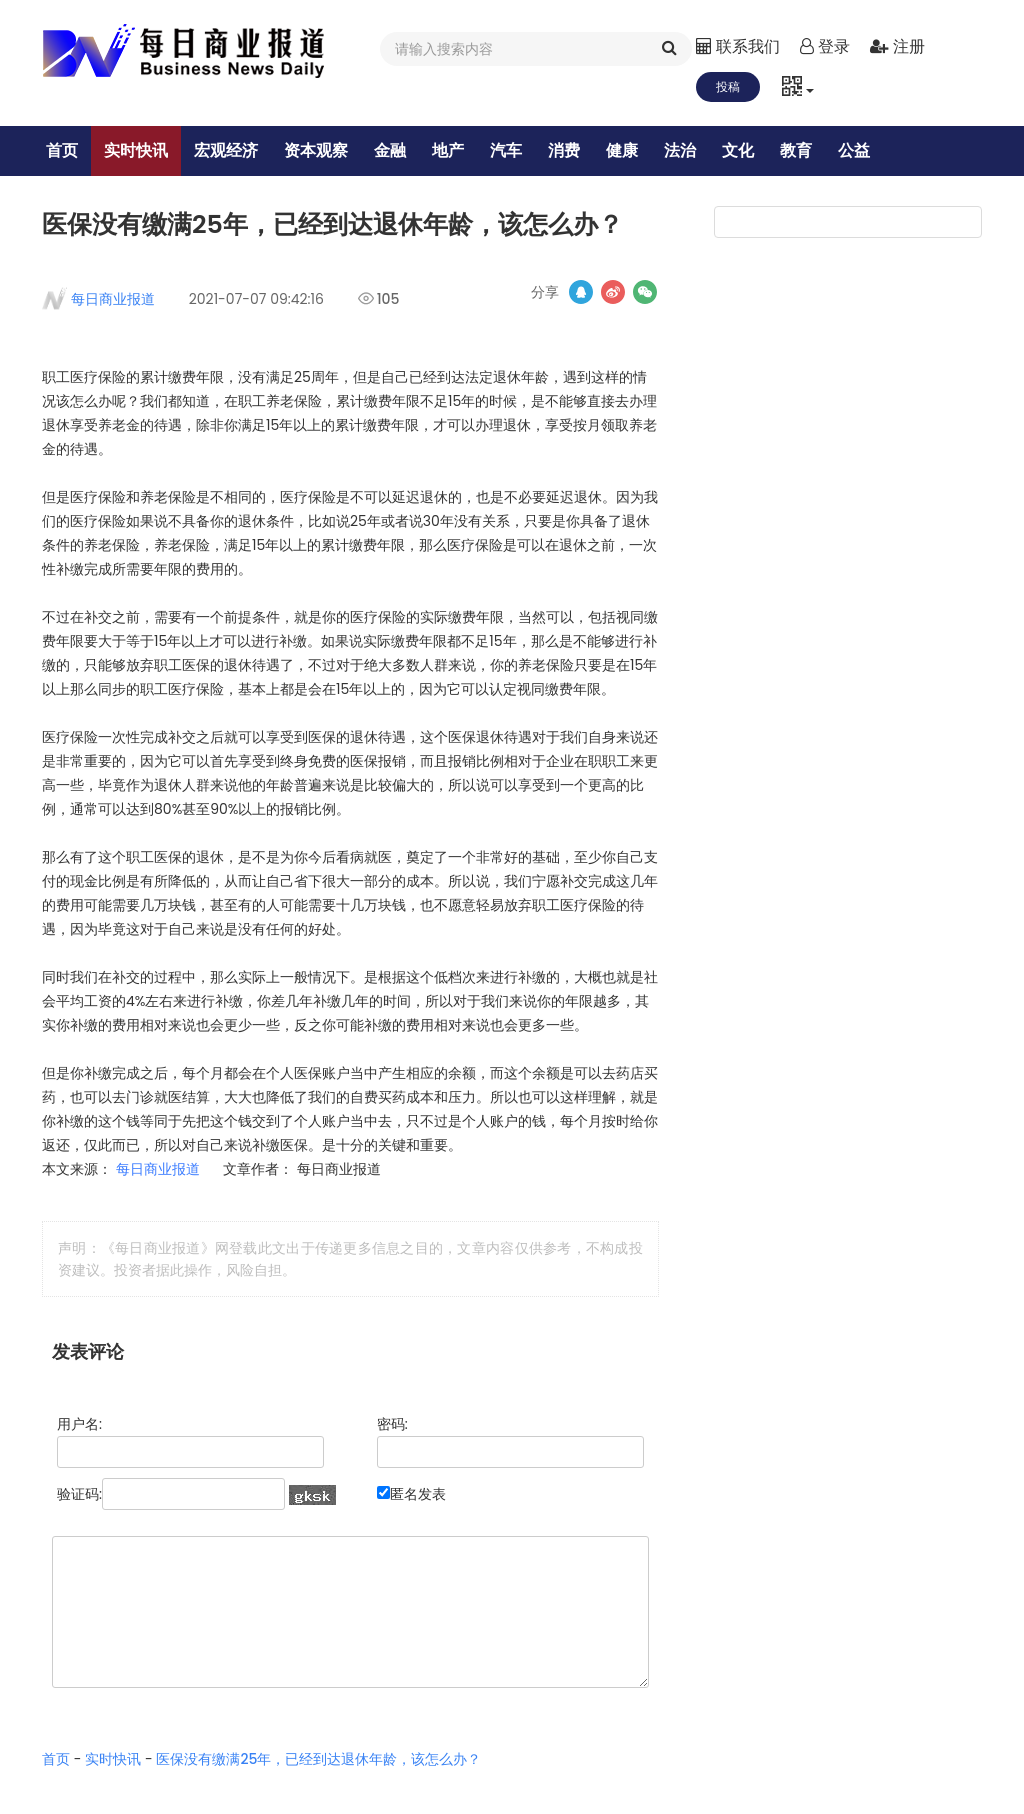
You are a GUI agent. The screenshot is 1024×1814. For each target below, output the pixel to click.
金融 (399, 150)
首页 (71, 150)
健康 (631, 150)
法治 (689, 150)
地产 (457, 150)
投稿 (728, 86)
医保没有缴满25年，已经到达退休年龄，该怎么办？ (318, 1802)
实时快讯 (145, 150)
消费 (573, 150)
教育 (805, 150)
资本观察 (325, 150)
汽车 (515, 150)
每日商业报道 (113, 342)
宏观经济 (235, 150)
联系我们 (738, 46)
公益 (863, 150)
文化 (747, 150)
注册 (897, 46)
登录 (825, 46)
